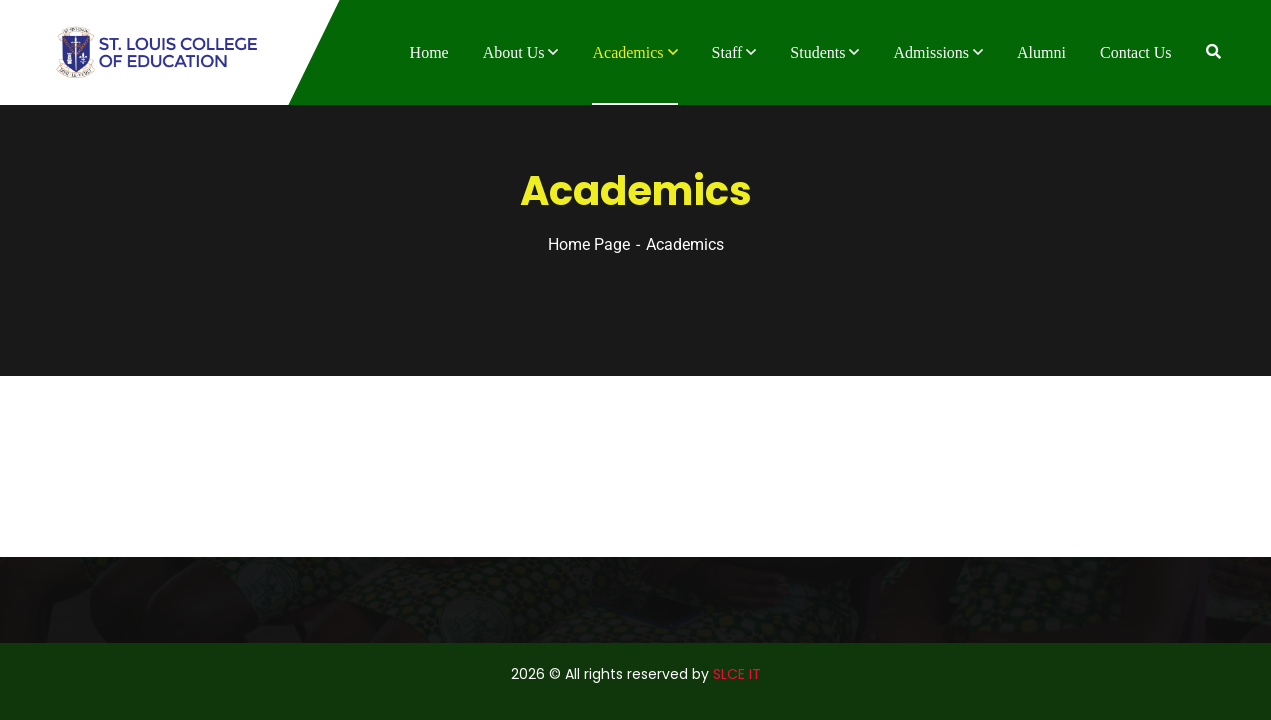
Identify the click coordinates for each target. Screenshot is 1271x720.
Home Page (589, 244)
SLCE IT (737, 674)
